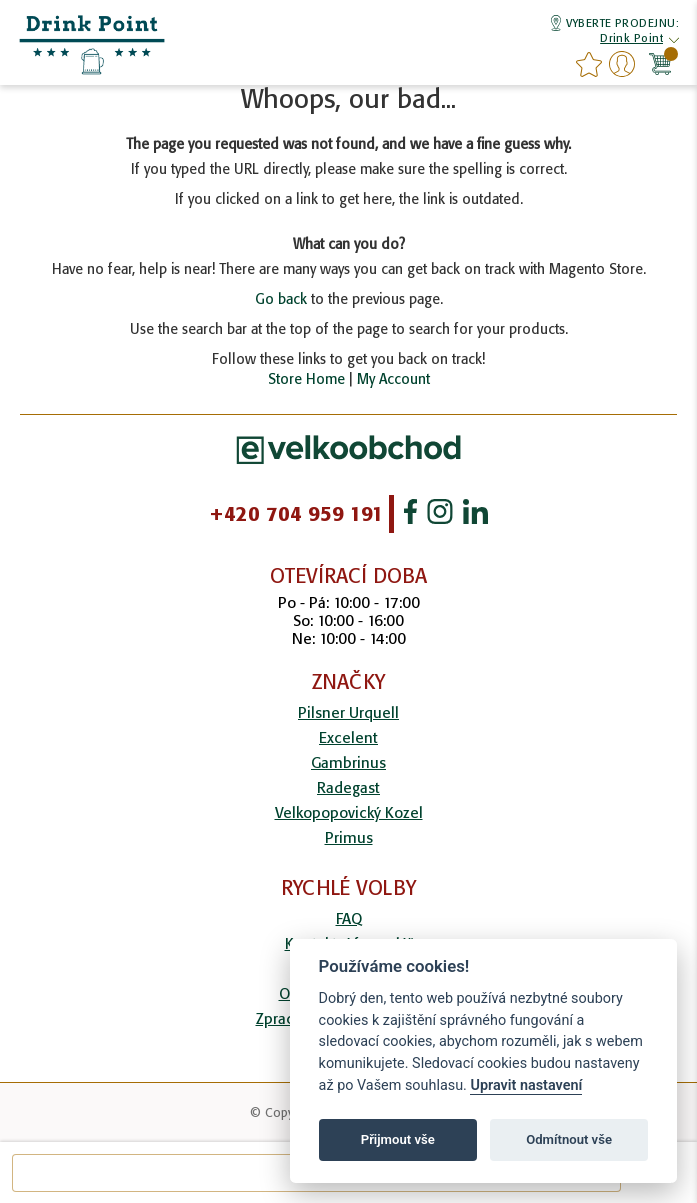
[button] (631, 40)
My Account (393, 379)
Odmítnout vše (569, 1139)
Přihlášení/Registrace (622, 64)
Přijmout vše (398, 1139)
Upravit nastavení (526, 1085)
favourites (589, 64)
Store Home (306, 379)
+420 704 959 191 (296, 514)
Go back (281, 299)
